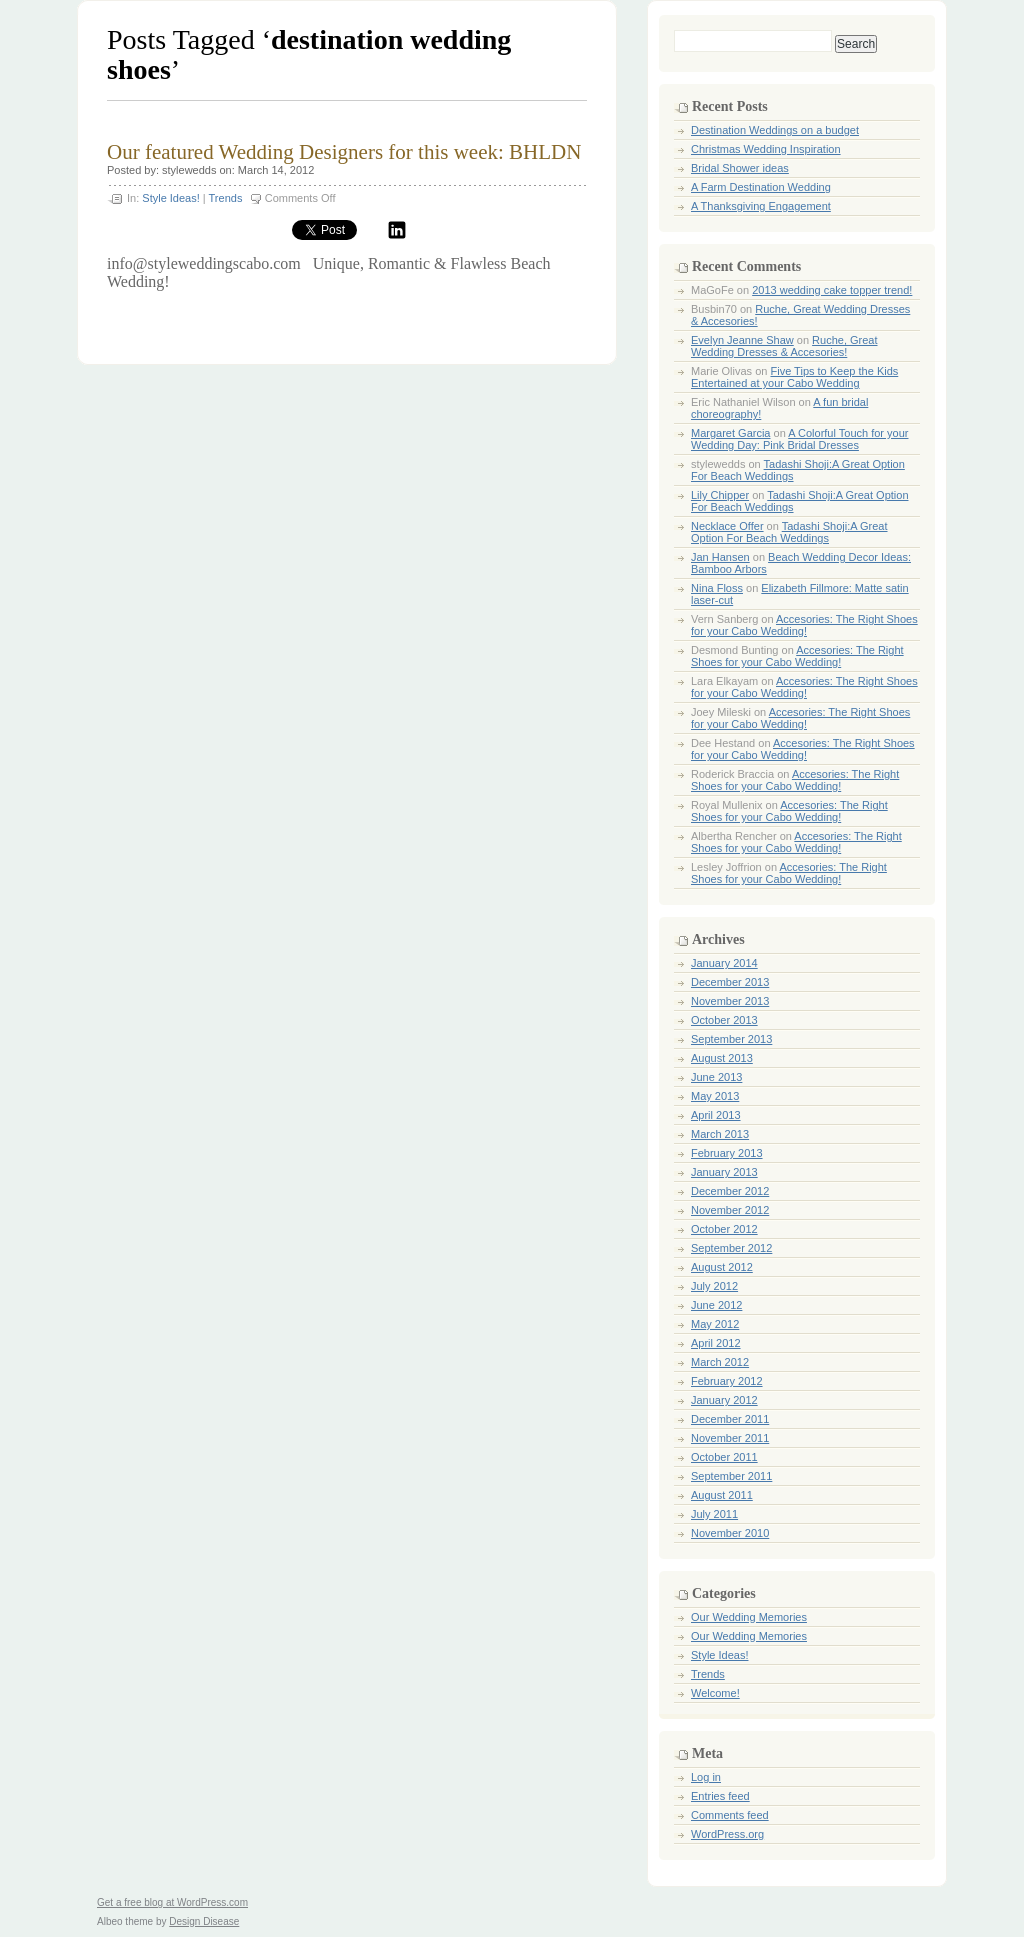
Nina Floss (717, 588)
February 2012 (727, 1381)
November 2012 (730, 1210)
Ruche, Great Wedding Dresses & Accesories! (784, 346)
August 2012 (722, 1267)
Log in (706, 1777)
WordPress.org (727, 1834)
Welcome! (715, 1693)
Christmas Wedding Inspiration (766, 149)
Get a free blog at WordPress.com (172, 1902)
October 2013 (724, 1020)
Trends (226, 198)
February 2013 (727, 1153)
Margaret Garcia (730, 433)
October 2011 (724, 1457)
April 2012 (716, 1343)
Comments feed (730, 1815)
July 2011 (714, 1514)
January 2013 (724, 1172)
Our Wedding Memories (749, 1617)
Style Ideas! (170, 198)
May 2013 (715, 1096)
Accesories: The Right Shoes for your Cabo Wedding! (804, 625)
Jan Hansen (720, 557)
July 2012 (714, 1286)
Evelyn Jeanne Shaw (742, 340)
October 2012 (724, 1229)
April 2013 (716, 1115)
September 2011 (731, 1476)
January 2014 (724, 963)
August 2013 (722, 1058)
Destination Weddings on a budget (775, 130)
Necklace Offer (727, 526)
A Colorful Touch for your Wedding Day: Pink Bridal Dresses (799, 439)
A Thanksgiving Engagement (761, 206)
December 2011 (730, 1419)
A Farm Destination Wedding (761, 187)
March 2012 (720, 1362)
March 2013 (720, 1134)
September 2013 (731, 1039)
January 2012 (724, 1400)
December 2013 (730, 982)
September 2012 (731, 1248)
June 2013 (716, 1077)
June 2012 (716, 1305)
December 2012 (730, 1191)
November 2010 (730, 1533)
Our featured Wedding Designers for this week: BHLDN (344, 152)
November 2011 (730, 1438)
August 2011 (722, 1495)
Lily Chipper (720, 495)
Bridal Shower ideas (740, 168)
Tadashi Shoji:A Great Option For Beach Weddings (789, 532)
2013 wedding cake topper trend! (832, 290)
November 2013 (730, 1001)
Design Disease (204, 1921)
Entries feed (720, 1796)
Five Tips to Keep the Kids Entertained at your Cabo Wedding (794, 377)
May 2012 (715, 1324)
